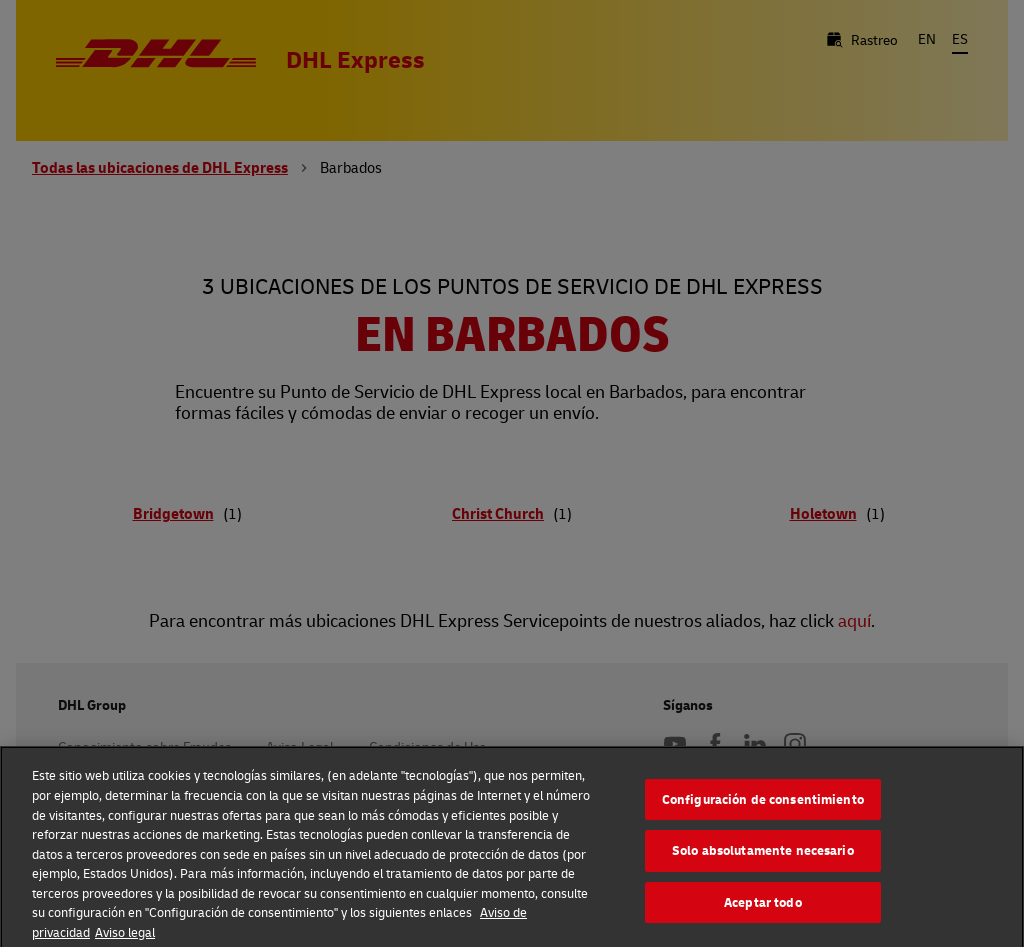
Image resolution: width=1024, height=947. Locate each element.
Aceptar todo (763, 909)
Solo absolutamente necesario (763, 857)
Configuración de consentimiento (763, 806)
